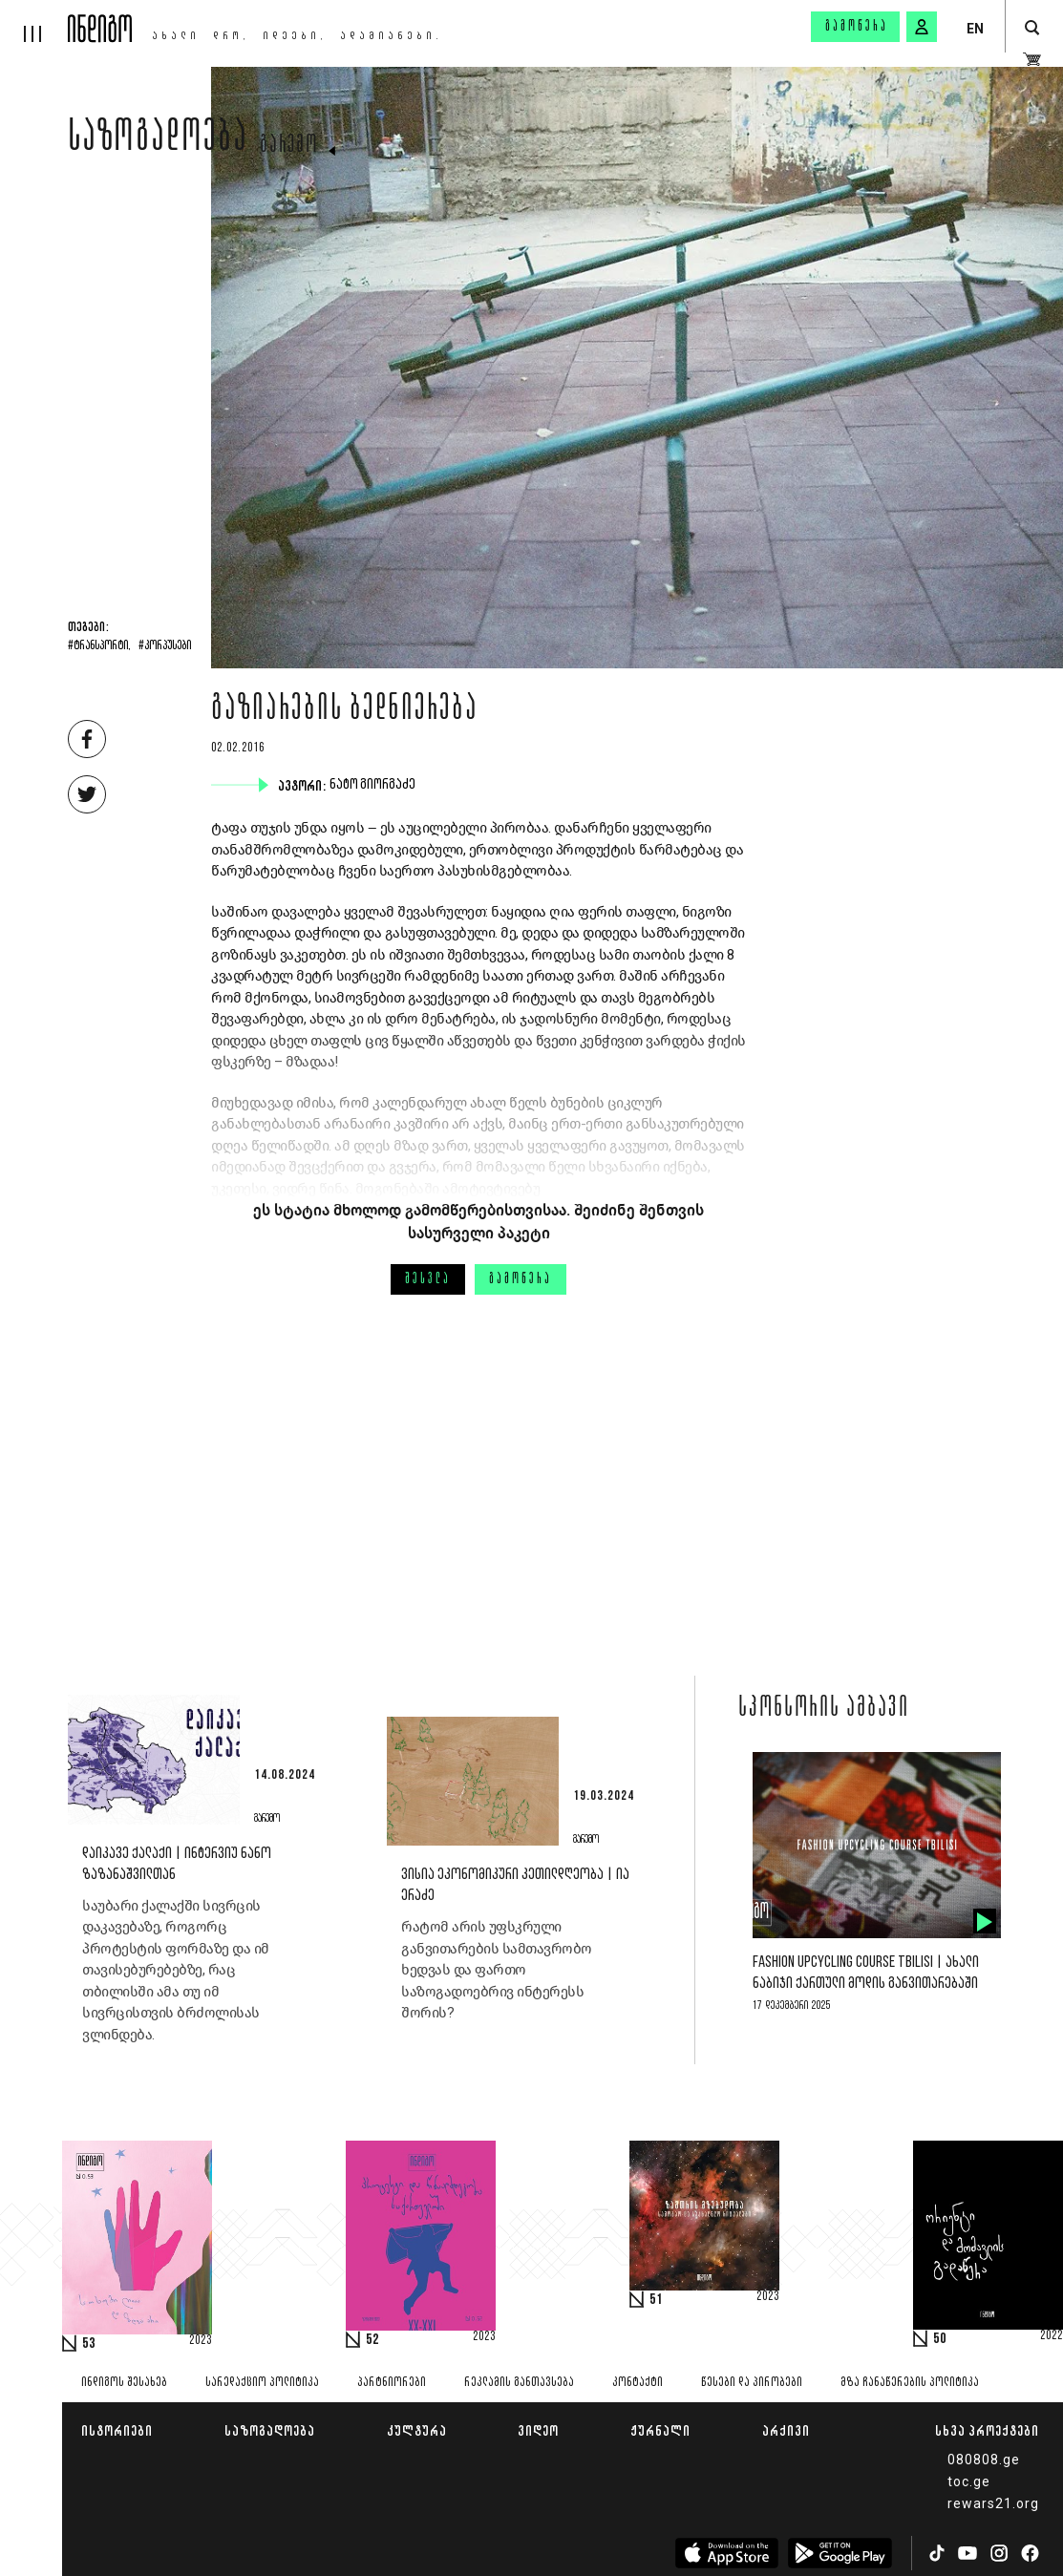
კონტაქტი (637, 2382)
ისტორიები (117, 2430)
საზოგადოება (158, 140)
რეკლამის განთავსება (519, 2382)
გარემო (289, 146)
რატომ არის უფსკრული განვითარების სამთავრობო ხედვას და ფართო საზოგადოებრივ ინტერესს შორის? (496, 1969)
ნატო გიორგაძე (374, 784)
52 (372, 2340)
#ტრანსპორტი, (99, 646)
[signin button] (921, 26)
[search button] (1032, 28)
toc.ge (968, 2481)
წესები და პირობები (751, 2382)
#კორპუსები (164, 646)
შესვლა (428, 1279)
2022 (1051, 2336)
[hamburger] (34, 21)
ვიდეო (538, 2430)
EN (975, 28)
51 (656, 2300)
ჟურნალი (660, 2430)
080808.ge (983, 2459)
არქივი (786, 2430)
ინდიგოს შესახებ (124, 2382)
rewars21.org (993, 2503)
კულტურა (417, 2430)
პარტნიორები (391, 2382)
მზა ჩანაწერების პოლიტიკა (909, 2382)
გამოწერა (856, 26)
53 (89, 2344)
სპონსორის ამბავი (823, 1709)
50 (939, 2339)
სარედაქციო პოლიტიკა (262, 2382)
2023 (200, 2341)
